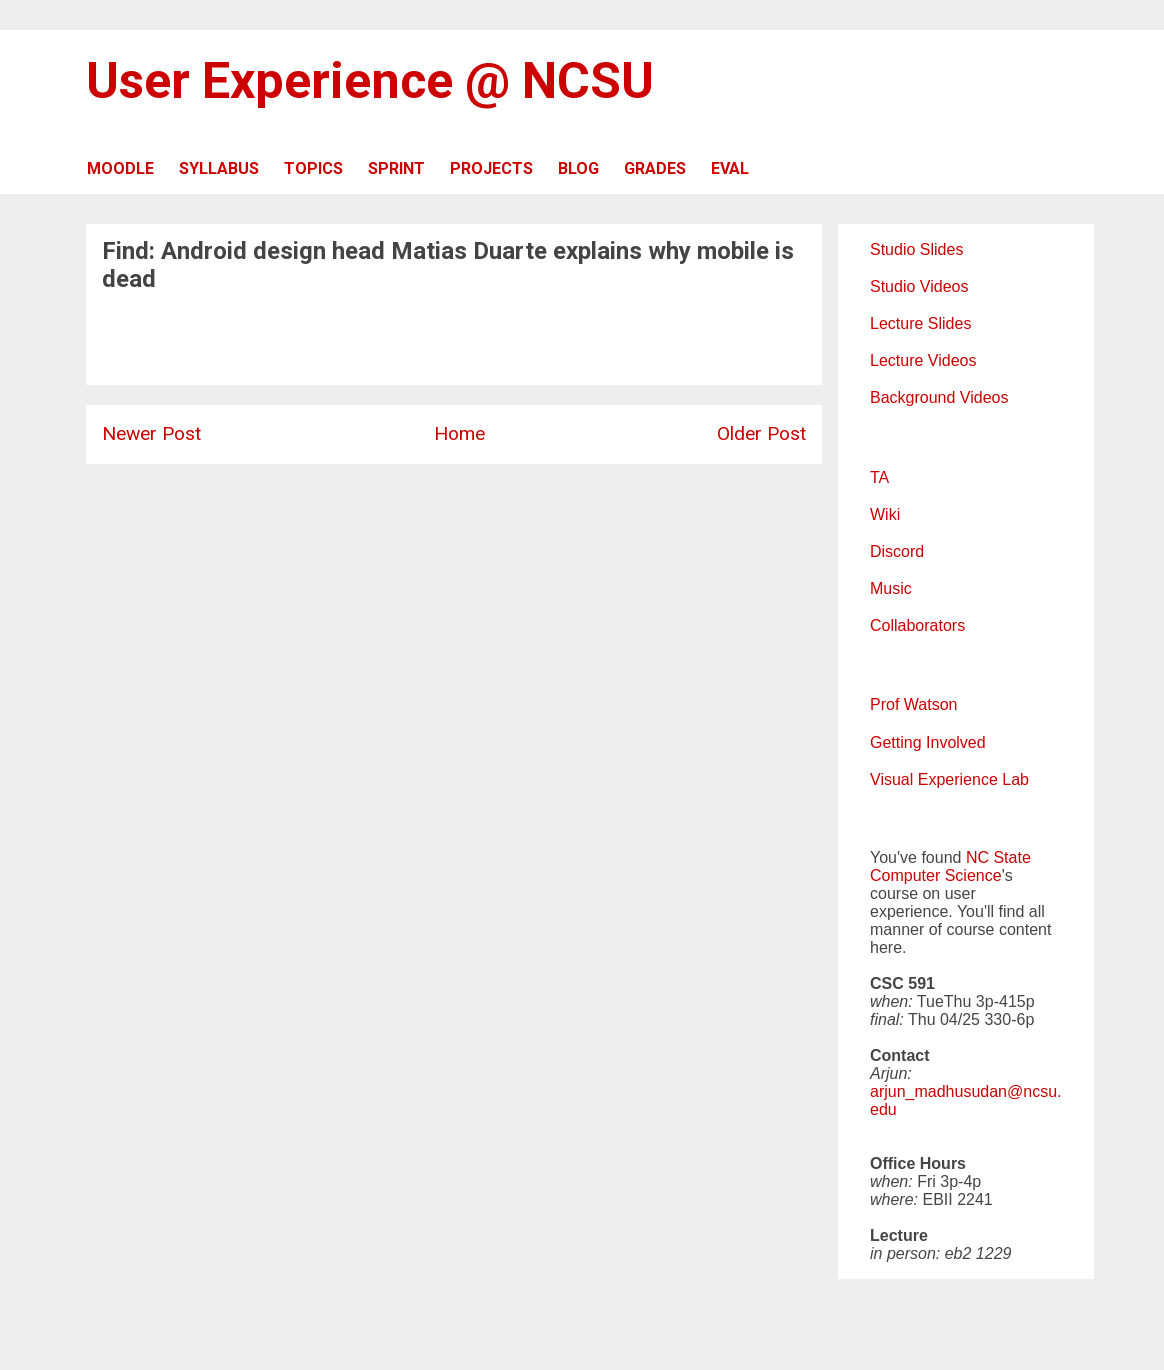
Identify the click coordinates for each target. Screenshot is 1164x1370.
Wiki (885, 514)
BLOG (578, 168)
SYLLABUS (219, 168)
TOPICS (313, 168)
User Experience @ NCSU (370, 81)
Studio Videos (919, 286)
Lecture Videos (923, 360)
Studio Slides (916, 249)
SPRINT (396, 168)
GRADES (655, 168)
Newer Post (151, 433)
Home (459, 433)
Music (891, 588)
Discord (897, 551)
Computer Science (936, 875)
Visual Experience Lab (949, 779)
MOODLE (120, 168)
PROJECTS (491, 168)
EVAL (730, 168)
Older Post (761, 433)
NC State (998, 857)
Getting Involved (928, 742)
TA (879, 477)
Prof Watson (913, 704)
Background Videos (939, 397)
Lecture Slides (920, 323)
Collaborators (917, 625)
